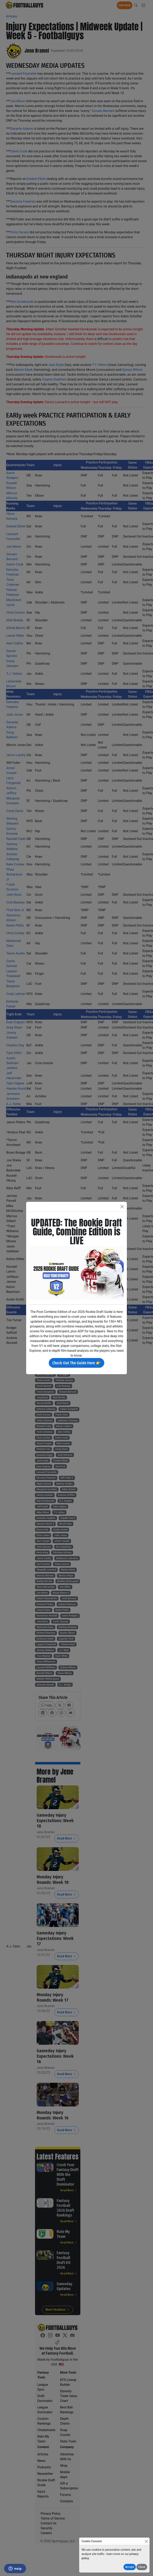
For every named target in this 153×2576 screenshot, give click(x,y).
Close (141, 2567)
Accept (129, 2567)
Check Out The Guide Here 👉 (76, 1362)
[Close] (146, 2541)
